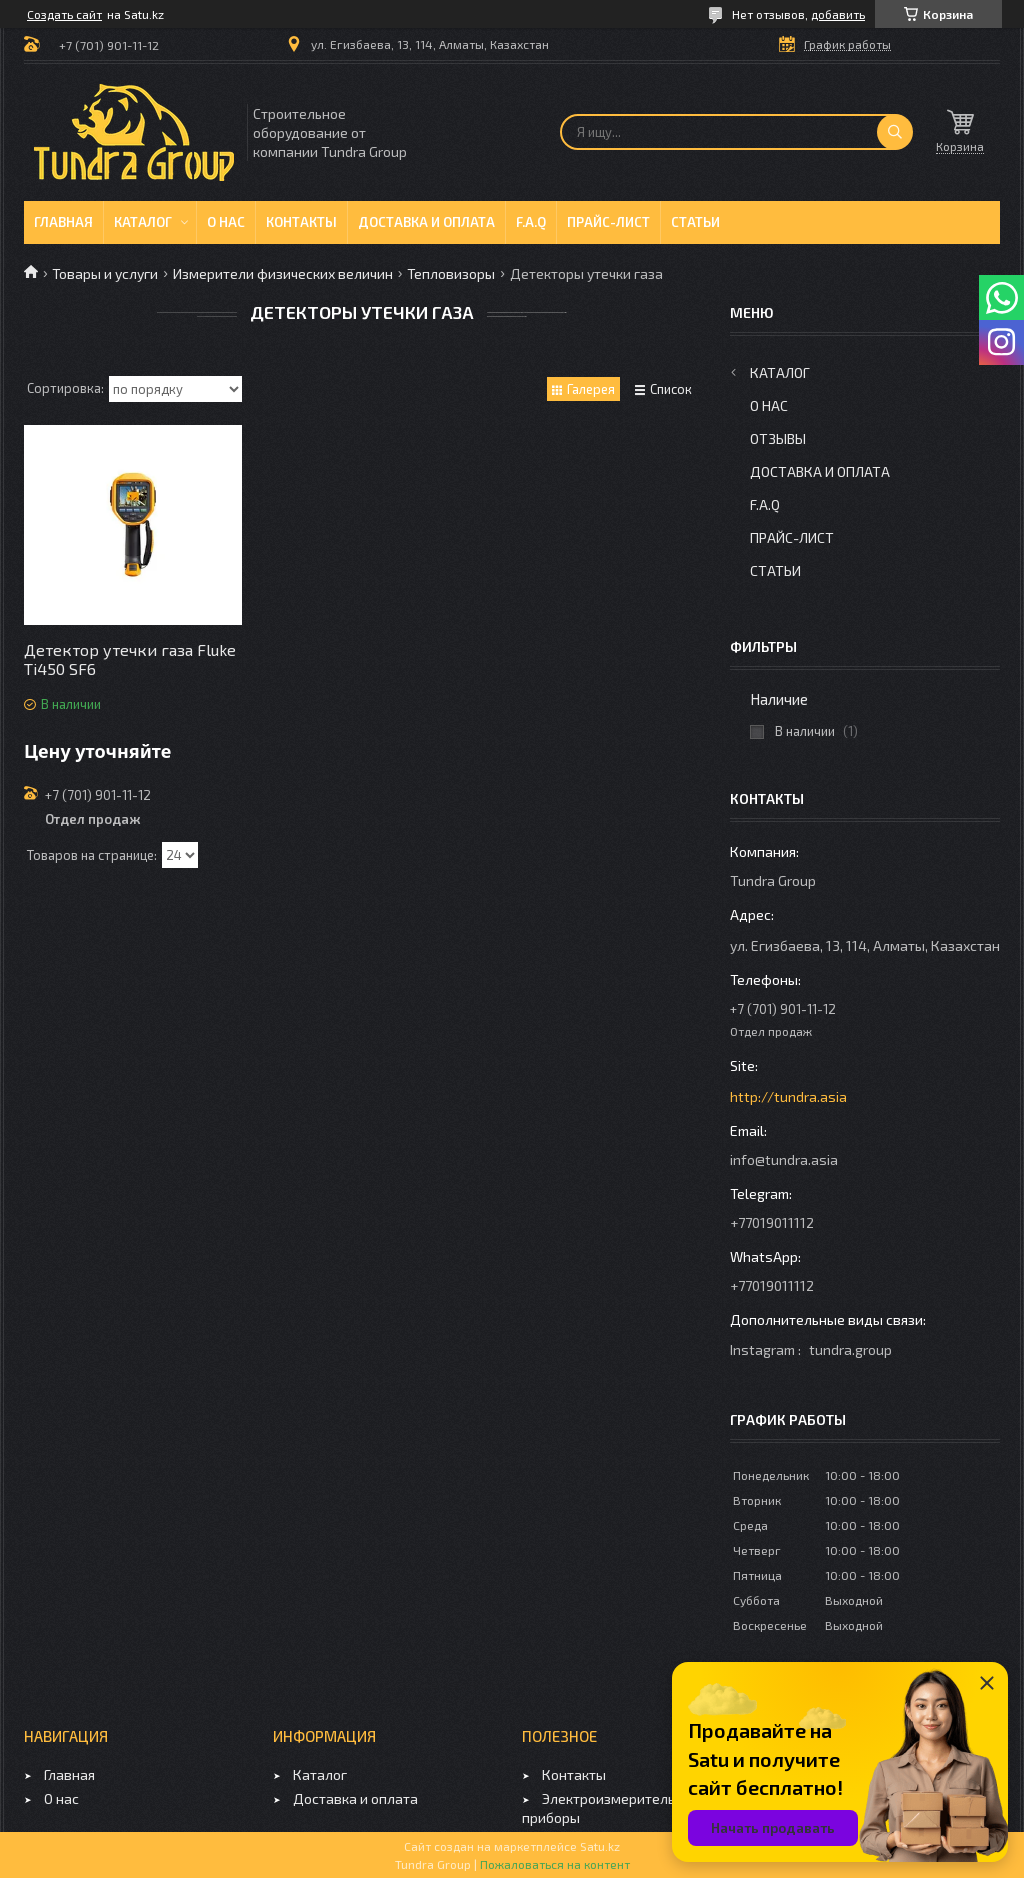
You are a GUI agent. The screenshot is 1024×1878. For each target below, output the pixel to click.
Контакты (301, 222)
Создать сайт (64, 14)
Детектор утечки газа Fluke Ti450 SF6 (130, 659)
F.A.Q (531, 222)
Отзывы (778, 438)
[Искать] (895, 132)
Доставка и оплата (426, 222)
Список (671, 389)
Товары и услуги (105, 273)
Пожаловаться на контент (555, 1864)
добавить (838, 14)
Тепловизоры (451, 273)
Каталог (143, 222)
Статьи (695, 222)
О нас (226, 222)
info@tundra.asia (784, 1159)
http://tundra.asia (788, 1096)
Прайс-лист (608, 222)
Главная (63, 222)
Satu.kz (600, 1846)
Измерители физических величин (283, 273)
